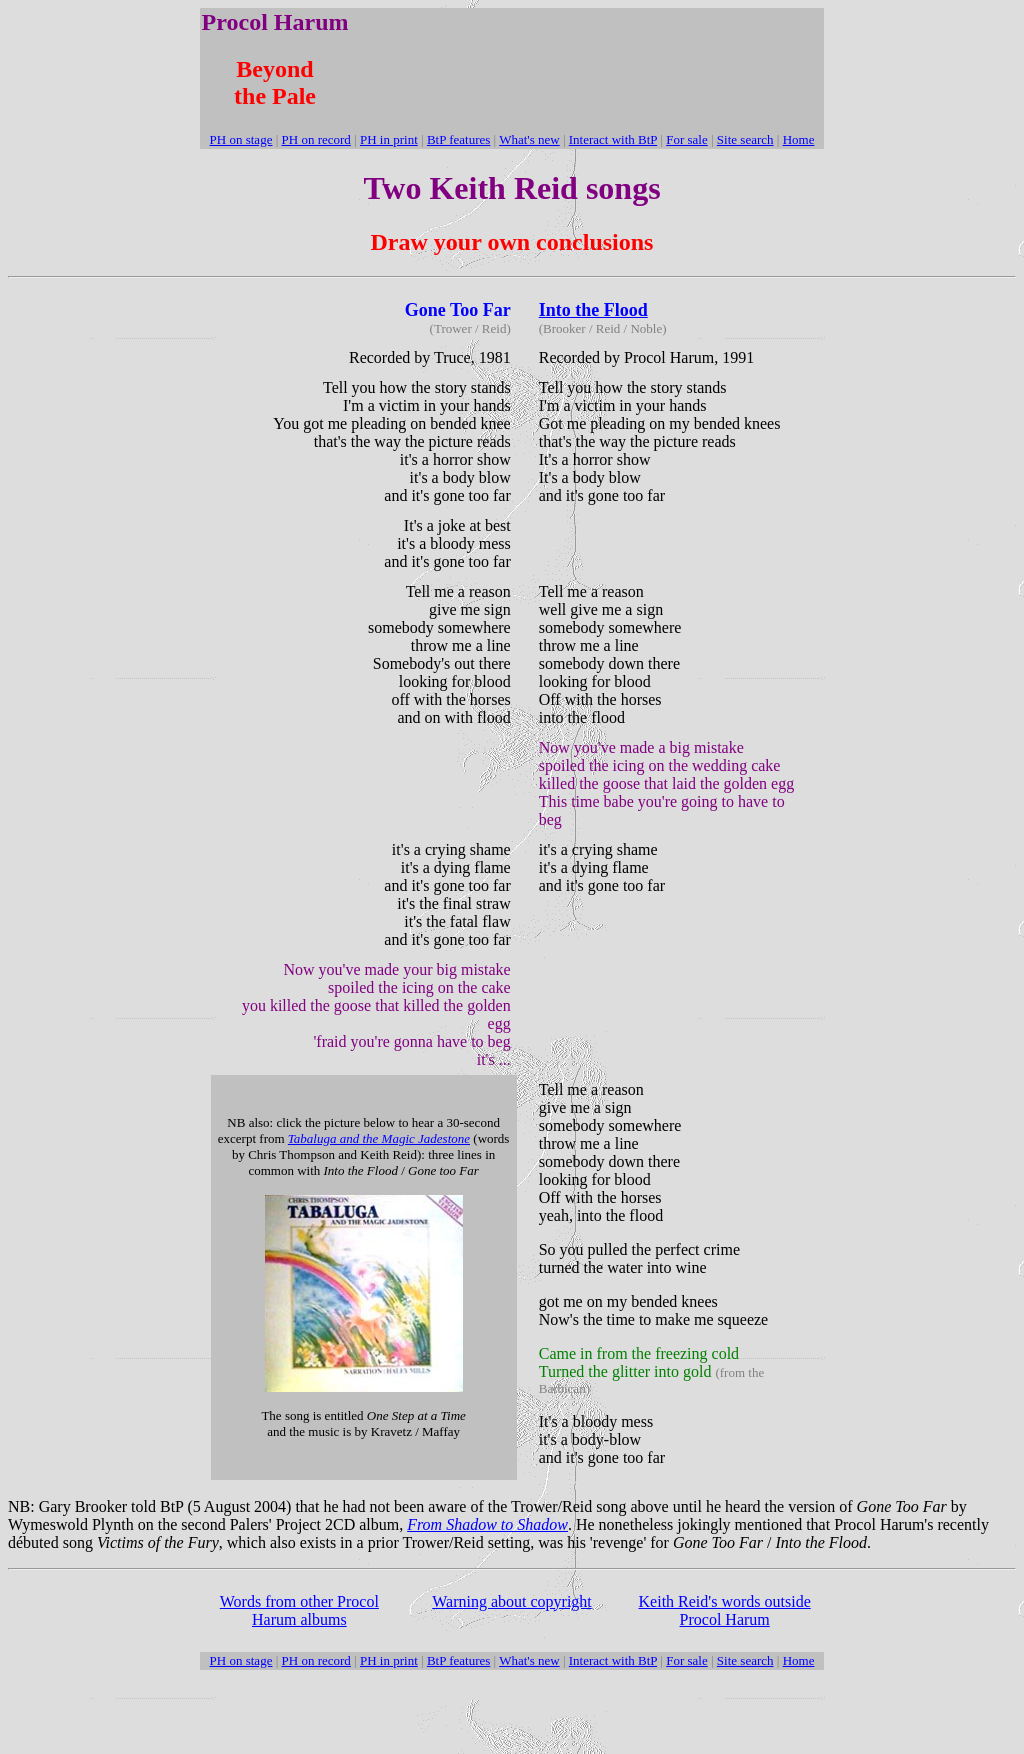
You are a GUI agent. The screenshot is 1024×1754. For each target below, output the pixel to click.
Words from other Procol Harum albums (299, 1610)
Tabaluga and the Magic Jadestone (379, 1138)
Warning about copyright (512, 1601)
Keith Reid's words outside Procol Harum (725, 1610)
